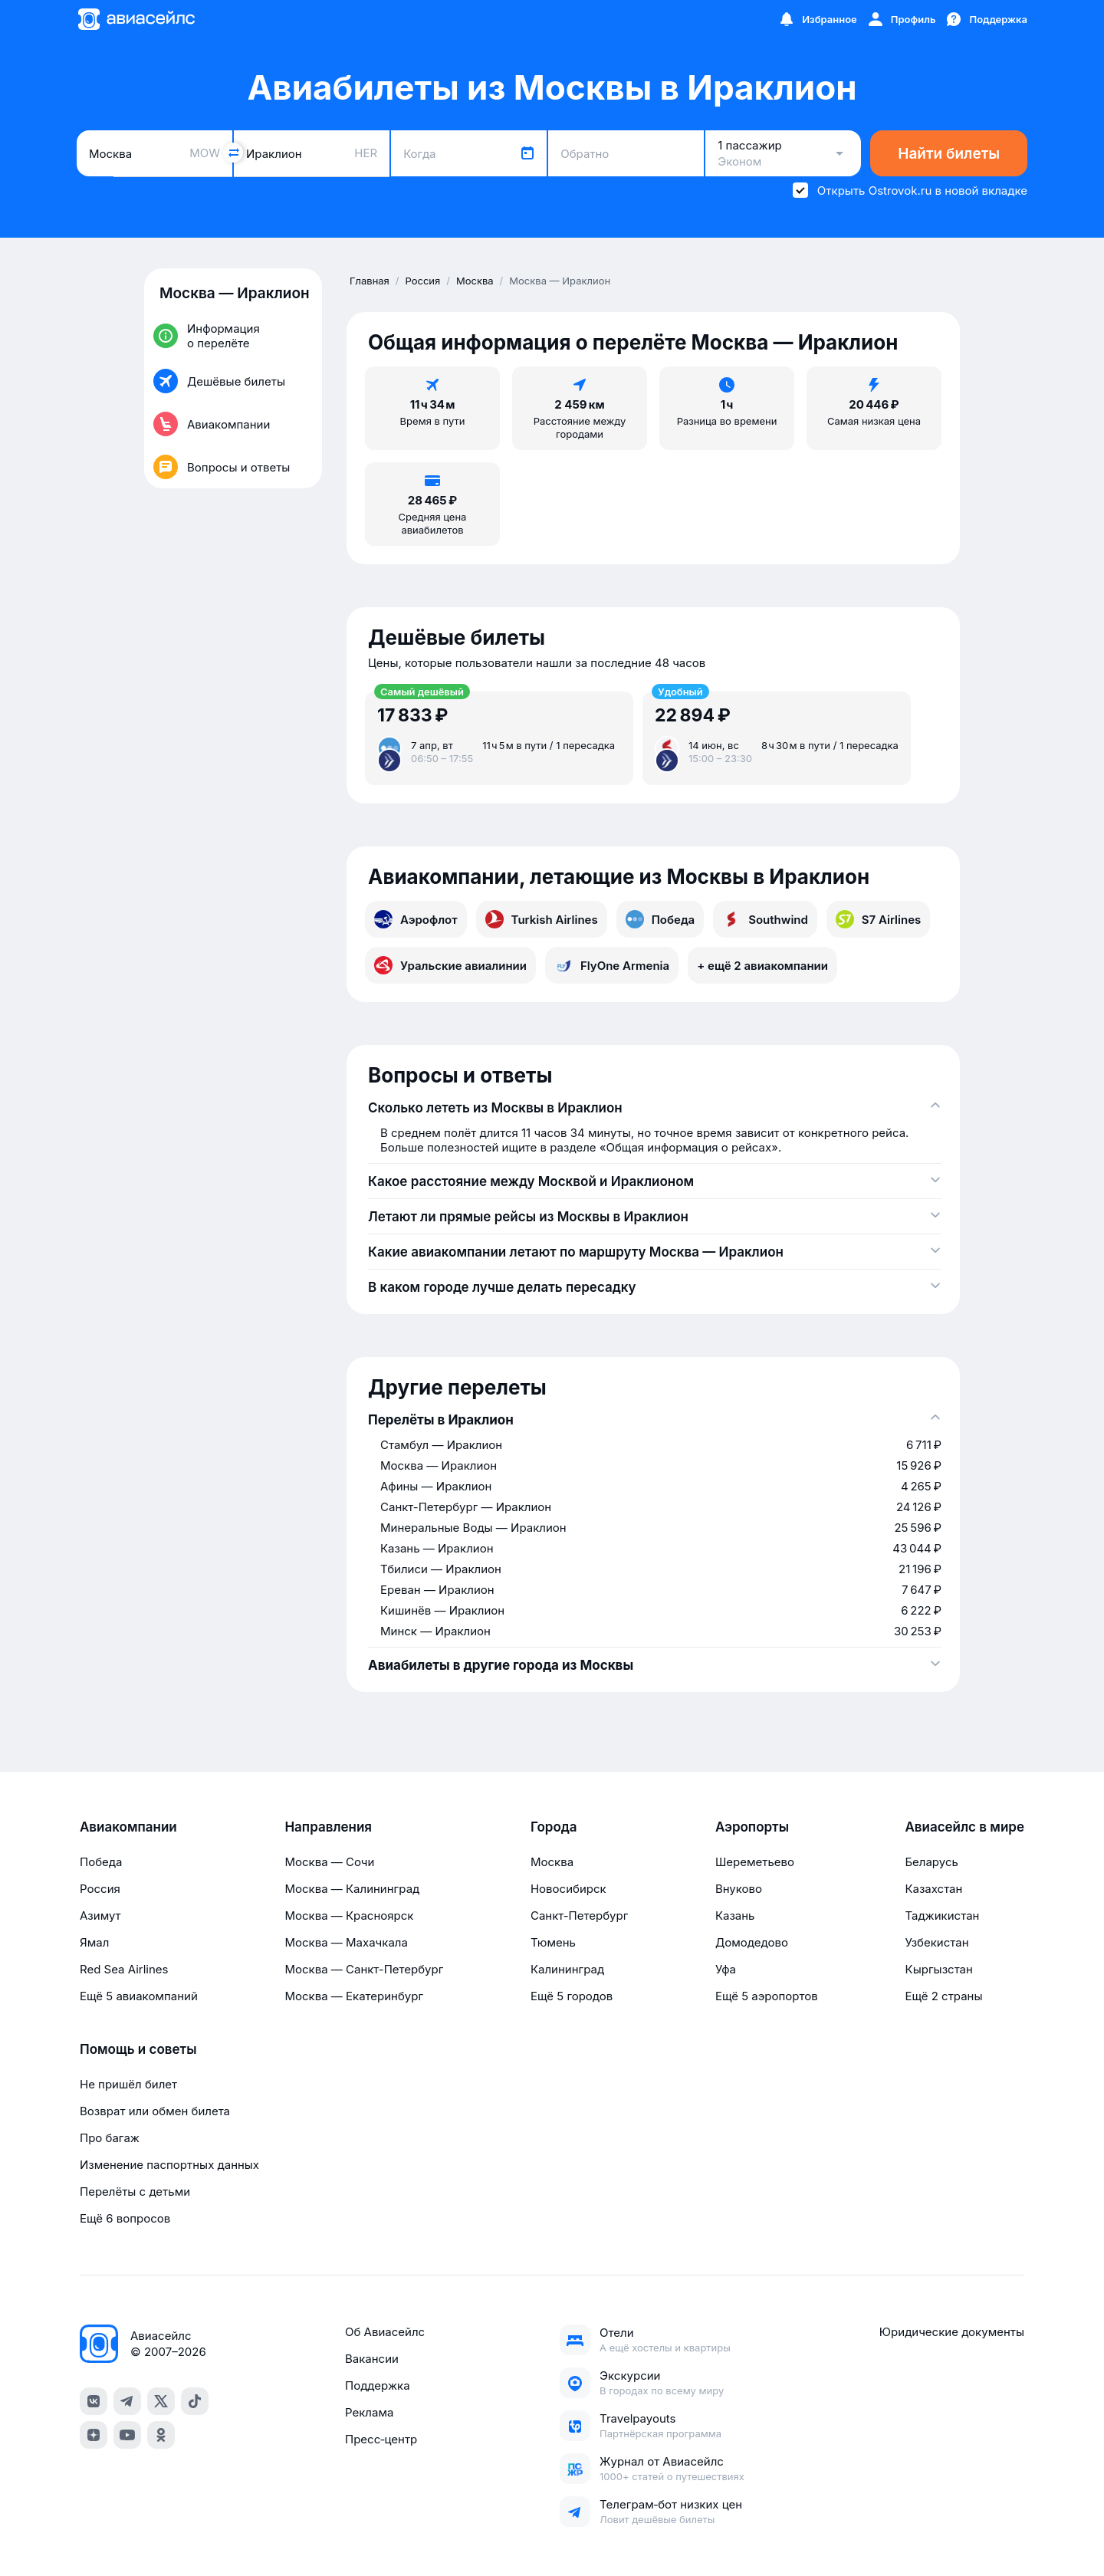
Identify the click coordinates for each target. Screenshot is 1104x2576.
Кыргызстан (939, 1969)
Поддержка (377, 2385)
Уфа (725, 1969)
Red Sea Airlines (124, 1969)
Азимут (100, 1915)
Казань (735, 1915)
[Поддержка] (986, 19)
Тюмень (553, 1942)
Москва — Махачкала (345, 1942)
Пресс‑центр (381, 2439)
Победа (660, 919)
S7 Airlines (878, 919)
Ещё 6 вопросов (125, 2218)
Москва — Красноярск (348, 1915)
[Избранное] (817, 19)
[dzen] (93, 2435)
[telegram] (127, 2401)
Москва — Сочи (329, 1862)
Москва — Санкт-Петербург (363, 1969)
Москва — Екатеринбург (353, 1996)
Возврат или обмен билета (155, 2111)
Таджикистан (942, 1915)
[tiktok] (195, 2401)
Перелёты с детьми (135, 2191)
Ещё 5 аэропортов (766, 1996)
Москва (552, 1862)
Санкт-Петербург (579, 1915)
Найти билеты (949, 154)
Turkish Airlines (541, 919)
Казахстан (933, 1888)
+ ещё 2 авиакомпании (762, 965)
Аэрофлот (416, 919)
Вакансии (372, 2358)
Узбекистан (936, 1942)
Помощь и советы (138, 2049)
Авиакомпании (128, 1827)
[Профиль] (901, 19)
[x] (161, 2401)
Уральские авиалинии (450, 965)
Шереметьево (754, 1862)
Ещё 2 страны (943, 1996)
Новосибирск (568, 1888)
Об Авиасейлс (385, 2332)
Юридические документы (951, 2332)
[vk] (93, 2401)
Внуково (738, 1888)
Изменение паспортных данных (169, 2164)
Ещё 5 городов (572, 1996)
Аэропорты (752, 1827)
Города (554, 1827)
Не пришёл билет (128, 2084)
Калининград (567, 1969)
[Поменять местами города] (233, 153)
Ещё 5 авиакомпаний (139, 1996)
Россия (100, 1888)
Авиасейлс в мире (964, 1827)
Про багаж (110, 2138)
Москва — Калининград (351, 1888)
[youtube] (127, 2435)
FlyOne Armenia (611, 965)
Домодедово (751, 1942)
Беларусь (931, 1862)
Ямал (94, 1942)
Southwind (765, 919)
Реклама (369, 2412)
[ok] (161, 2435)
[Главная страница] (136, 19)
